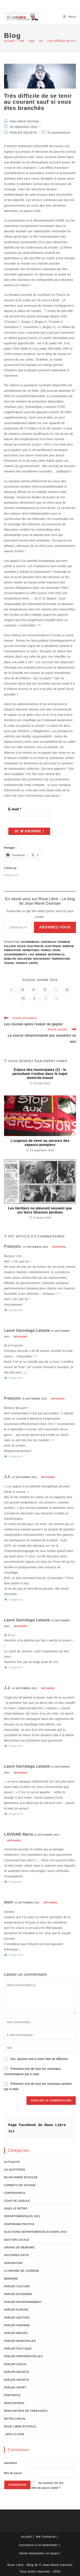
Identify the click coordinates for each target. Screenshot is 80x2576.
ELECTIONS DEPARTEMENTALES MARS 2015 (35, 2231)
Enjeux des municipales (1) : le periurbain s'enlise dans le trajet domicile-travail (40, 1074)
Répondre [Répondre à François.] (59, 1247)
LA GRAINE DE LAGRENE (21, 2270)
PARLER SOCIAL (15, 2364)
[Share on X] (11, 990)
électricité (36, 946)
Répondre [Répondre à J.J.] (48, 1477)
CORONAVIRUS (14, 2192)
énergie (68, 946)
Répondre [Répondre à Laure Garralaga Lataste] (21, 1337)
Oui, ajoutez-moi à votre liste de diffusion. (36, 2059)
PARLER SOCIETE (23, 132)
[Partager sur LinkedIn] (45, 990)
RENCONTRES (14, 2403)
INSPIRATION (13, 2263)
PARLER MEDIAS (16, 2333)
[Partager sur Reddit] (23, 998)
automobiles (30, 942)
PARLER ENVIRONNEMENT (23, 2302)
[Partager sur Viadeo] (45, 998)
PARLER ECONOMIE (18, 2294)
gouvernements (15, 954)
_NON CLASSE (14, 2434)
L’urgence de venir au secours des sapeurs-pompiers (40, 1143)
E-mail (15, 809)
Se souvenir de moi (50, 2482)
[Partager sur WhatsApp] (56, 998)
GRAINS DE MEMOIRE (19, 2247)
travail (9, 963)
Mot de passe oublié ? (46, 2487)
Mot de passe (13, 2473)
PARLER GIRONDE (17, 2325)
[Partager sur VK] (67, 990)
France (46, 950)
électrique (53, 946)
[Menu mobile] (69, 16)
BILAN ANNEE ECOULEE (21, 2177)
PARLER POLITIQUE (18, 2348)
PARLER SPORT (15, 2387)
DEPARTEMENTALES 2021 (22, 2216)
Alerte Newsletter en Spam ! (40, 2553)
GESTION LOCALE (16, 2239)
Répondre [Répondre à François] (58, 1399)
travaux (22, 963)
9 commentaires (58, 132)
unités (33, 963)
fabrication (12, 950)
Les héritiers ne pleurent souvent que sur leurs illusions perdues (40, 1210)
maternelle (56, 954)
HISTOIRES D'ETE (16, 2255)
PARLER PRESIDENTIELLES (23, 2356)
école (21, 946)
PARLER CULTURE (17, 2286)
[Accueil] (9, 41)
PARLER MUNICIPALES (20, 2340)
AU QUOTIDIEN (14, 2169)
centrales (48, 942)
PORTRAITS (12, 2395)
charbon (63, 942)
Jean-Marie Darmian (24, 121)
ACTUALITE (12, 2161)
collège (10, 946)
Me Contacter (46, 2536)
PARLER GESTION (16, 2317)
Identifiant (10, 2463)
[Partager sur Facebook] (22, 990)
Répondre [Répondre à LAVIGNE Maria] (14, 1840)
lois (31, 954)
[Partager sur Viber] (56, 990)
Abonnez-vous (55, 927)
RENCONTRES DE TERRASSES (26, 2410)
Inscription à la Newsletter (38, 2545)
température (60, 958)
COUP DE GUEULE (17, 2200)
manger (41, 954)
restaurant (41, 958)
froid (56, 950)
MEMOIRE (11, 2278)
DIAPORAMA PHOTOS (19, 2224)
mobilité (10, 958)
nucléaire (24, 958)
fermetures (30, 950)
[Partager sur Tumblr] (34, 998)
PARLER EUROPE (16, 2309)
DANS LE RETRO (16, 2208)
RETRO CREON (14, 2418)
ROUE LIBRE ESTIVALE (20, 2426)
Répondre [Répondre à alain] (50, 1902)
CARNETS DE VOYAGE (20, 2185)
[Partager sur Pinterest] (33, 990)
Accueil (26, 2536)
